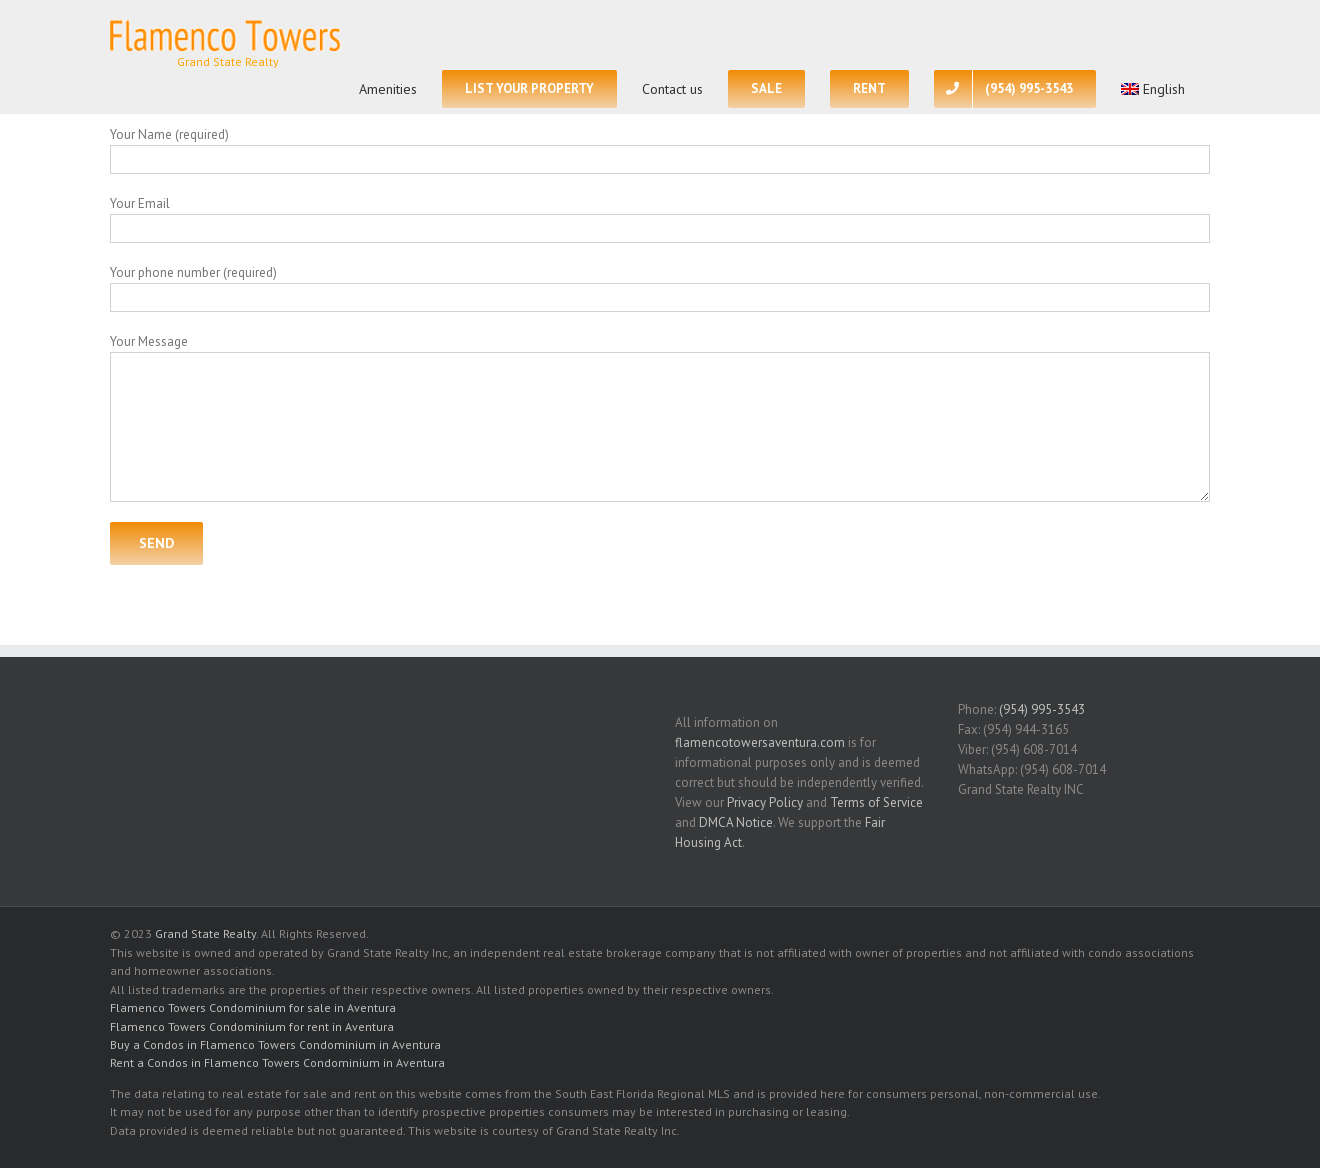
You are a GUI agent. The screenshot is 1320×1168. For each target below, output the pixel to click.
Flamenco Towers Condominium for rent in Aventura (252, 1026)
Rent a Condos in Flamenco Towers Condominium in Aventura (277, 1062)
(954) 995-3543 (1042, 709)
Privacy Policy (765, 802)
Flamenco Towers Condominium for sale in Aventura (253, 1007)
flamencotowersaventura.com (760, 742)
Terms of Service (876, 802)
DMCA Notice (736, 822)
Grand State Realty (205, 933)
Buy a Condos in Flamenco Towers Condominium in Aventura (275, 1044)
